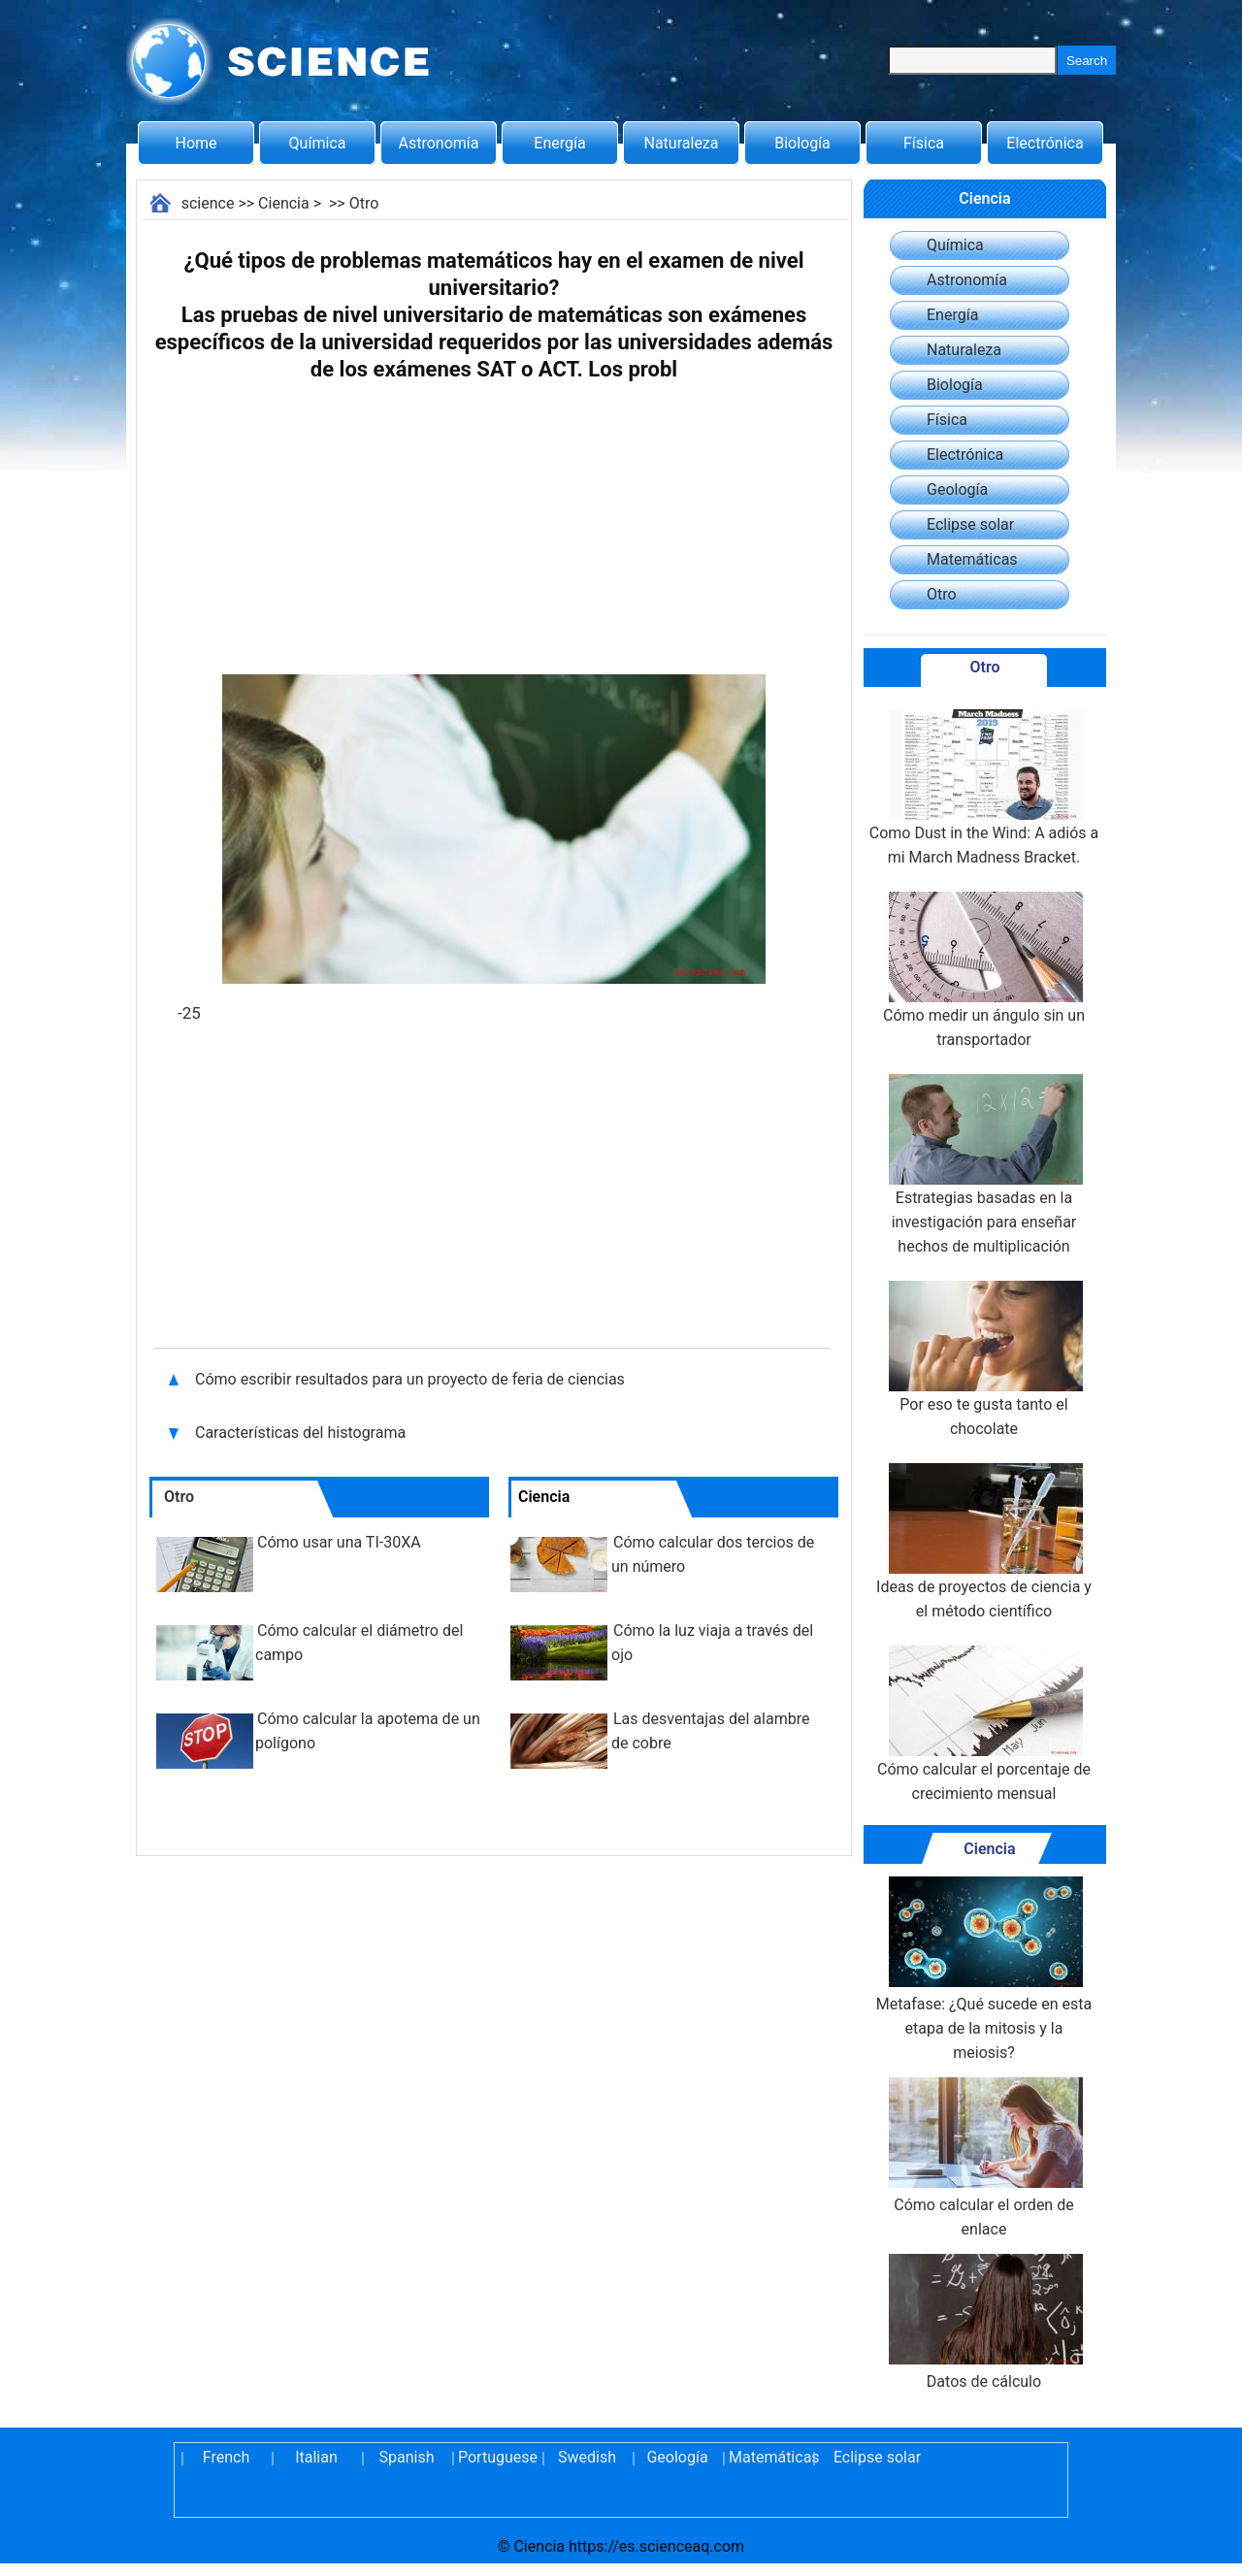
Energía (559, 143)
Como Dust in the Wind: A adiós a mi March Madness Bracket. (984, 787)
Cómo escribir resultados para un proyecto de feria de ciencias (410, 1379)
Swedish (587, 2457)
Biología (802, 143)
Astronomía (439, 143)
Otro (364, 203)
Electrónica (1044, 143)
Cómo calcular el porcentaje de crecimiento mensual (984, 1724)
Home (195, 143)
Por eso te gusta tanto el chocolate (984, 1359)
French (226, 2457)
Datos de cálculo (984, 2322)
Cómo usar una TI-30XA (339, 1542)
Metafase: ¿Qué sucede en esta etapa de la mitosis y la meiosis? (984, 1969)
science (208, 203)
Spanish (407, 2457)
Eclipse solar (970, 524)
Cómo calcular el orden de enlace (984, 2157)
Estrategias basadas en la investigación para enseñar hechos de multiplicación (984, 1164)
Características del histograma (302, 1432)
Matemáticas (972, 559)
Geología (957, 489)
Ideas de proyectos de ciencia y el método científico (984, 1541)
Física (923, 143)
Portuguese (497, 2457)
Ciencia (284, 203)
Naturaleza (681, 143)
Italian (316, 2457)
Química (317, 143)
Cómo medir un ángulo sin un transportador (984, 970)
